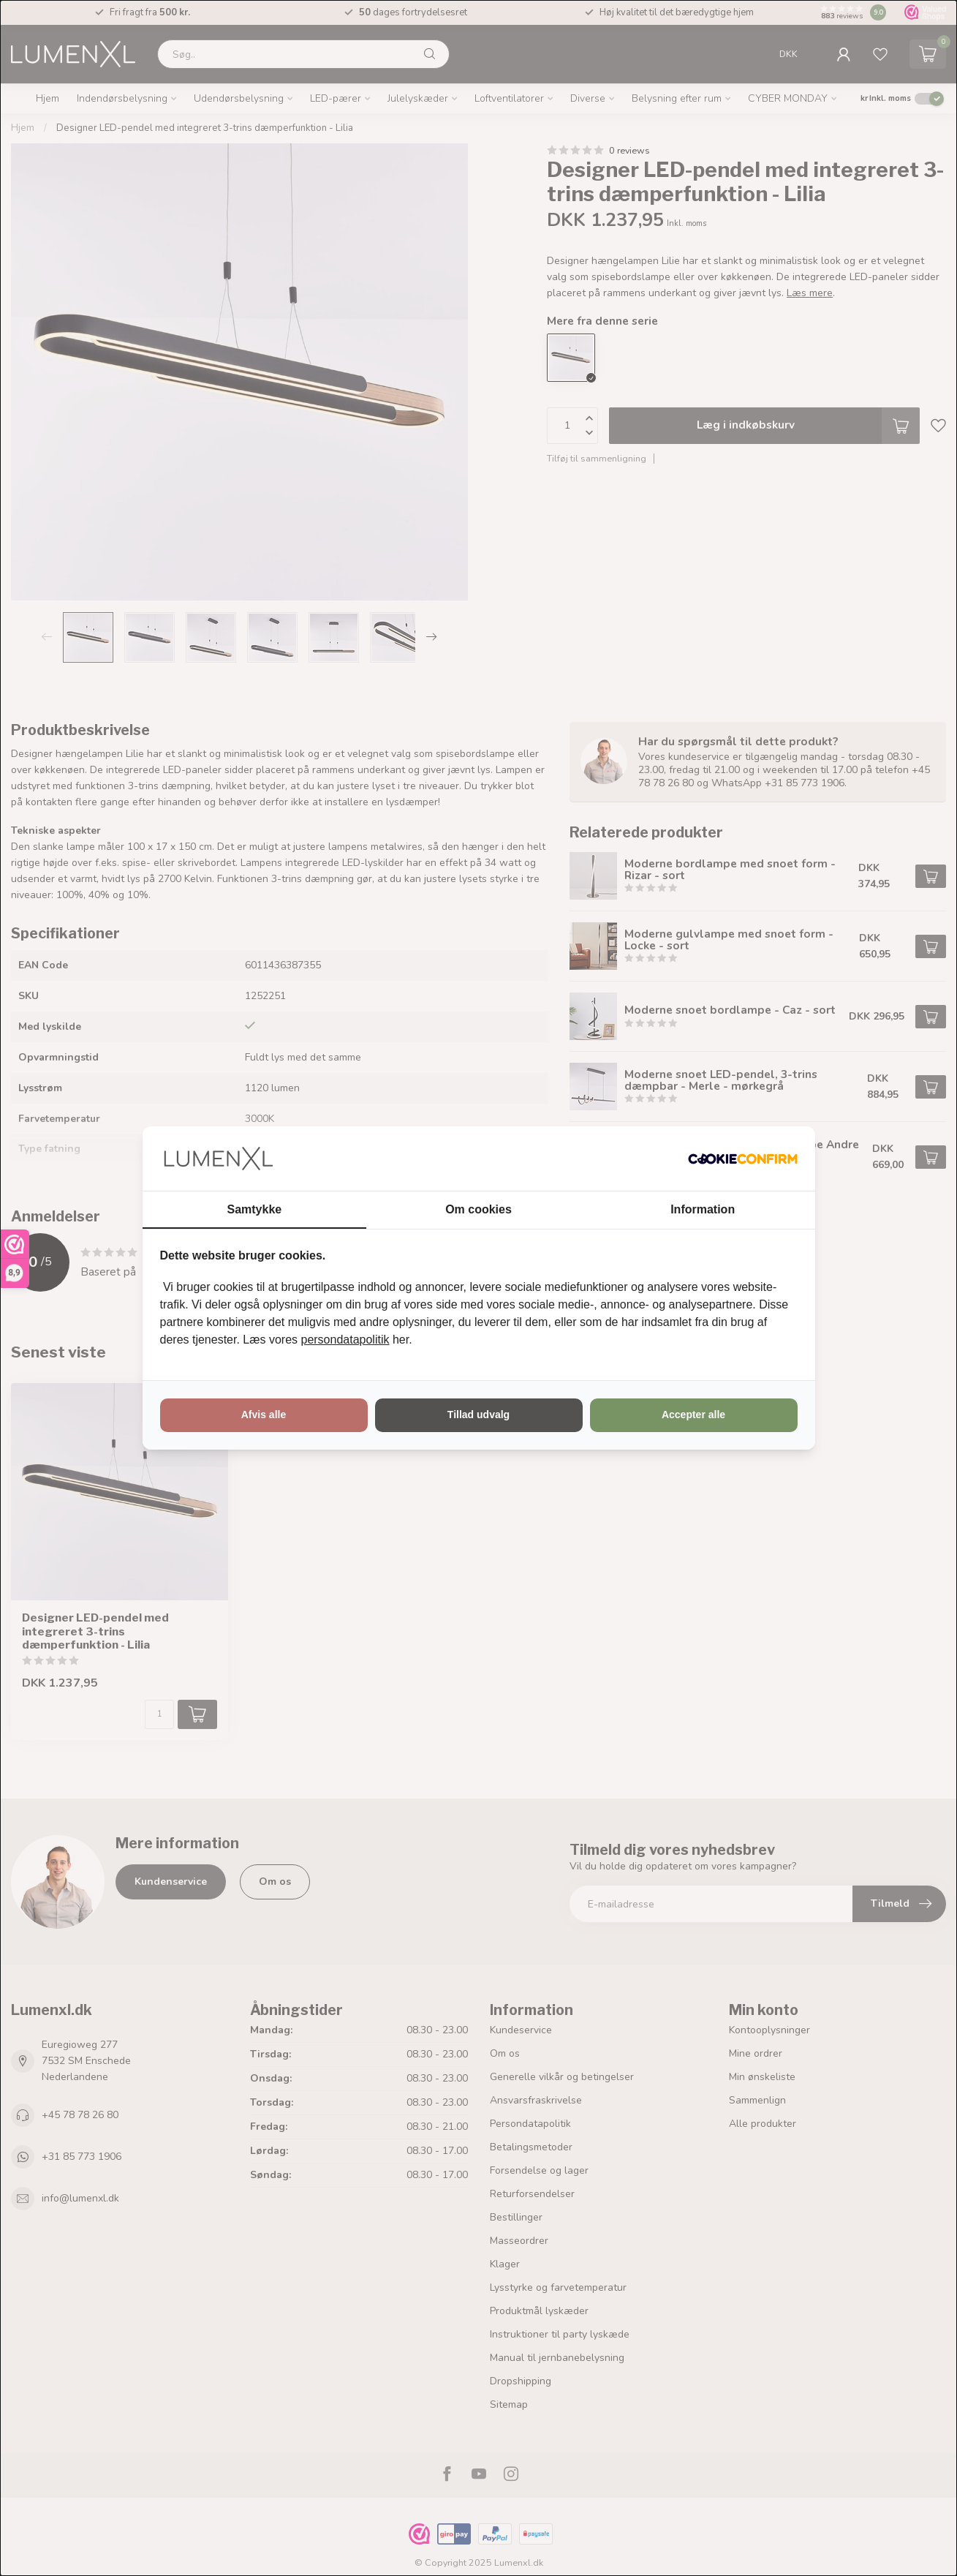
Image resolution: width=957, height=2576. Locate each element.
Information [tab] (702, 1209)
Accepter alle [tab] (693, 1414)
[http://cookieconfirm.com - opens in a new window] (743, 1158)
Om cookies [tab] (478, 1209)
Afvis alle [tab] (263, 1414)
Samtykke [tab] (254, 1209)
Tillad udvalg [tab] (478, 1414)
